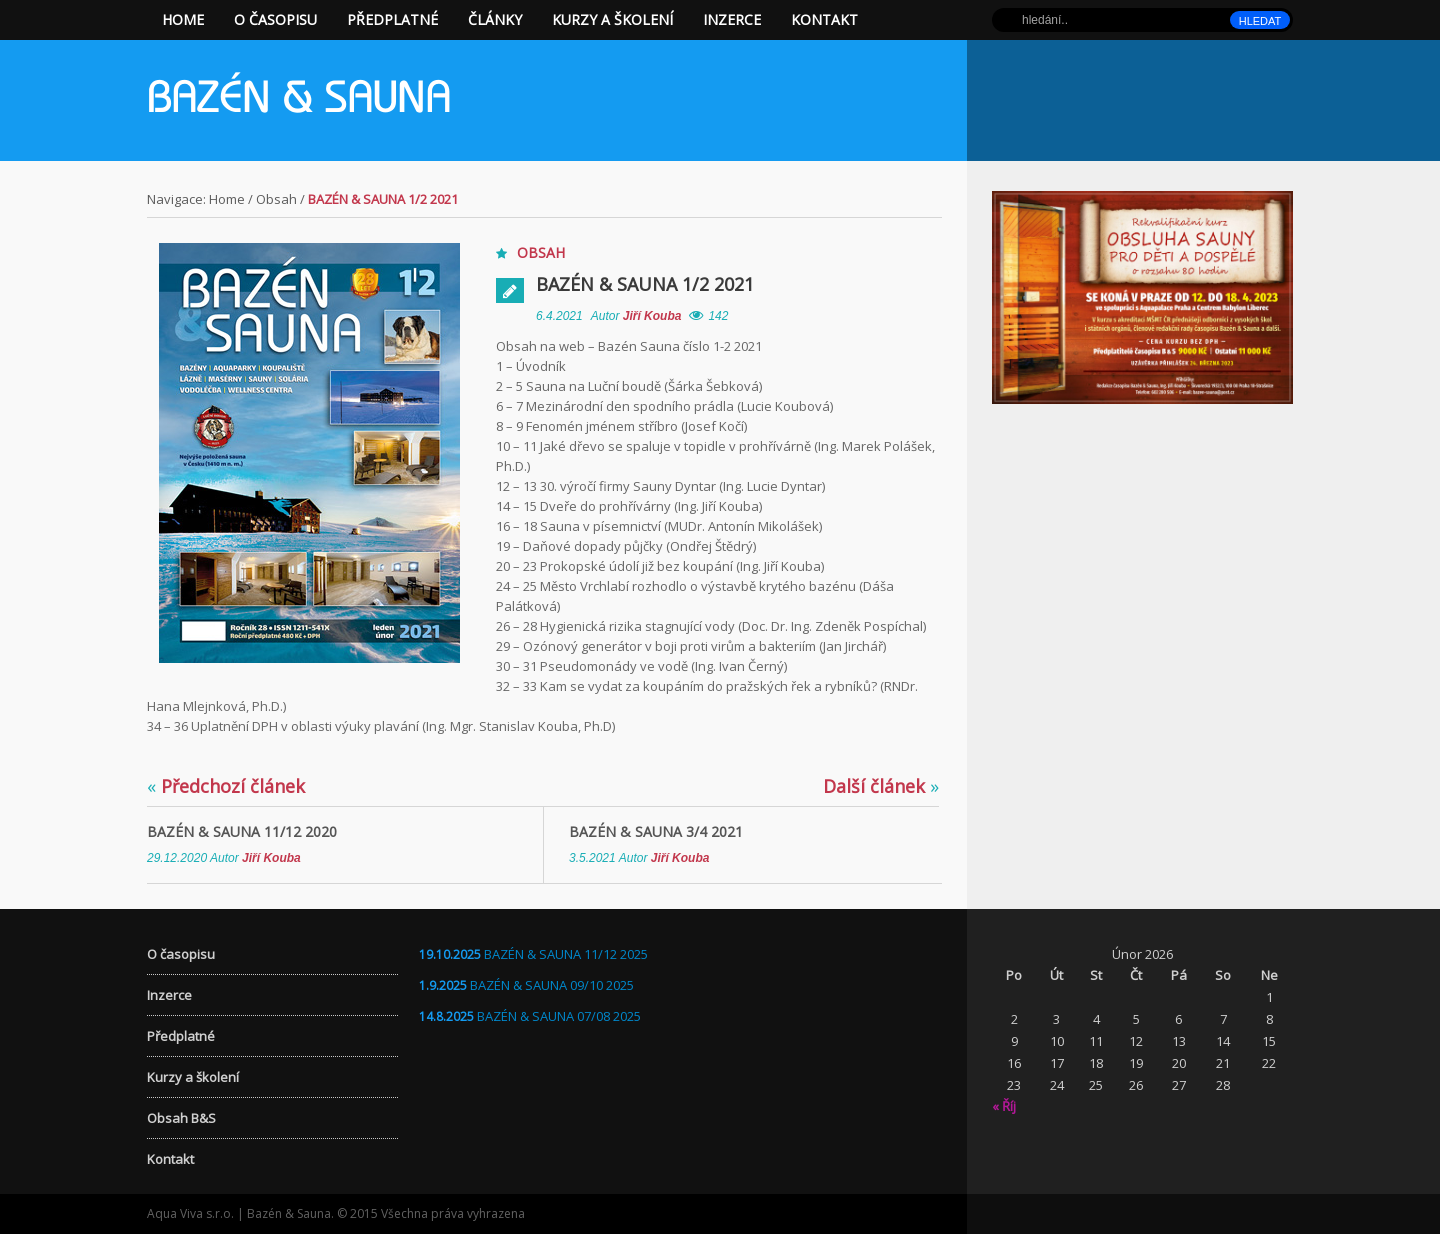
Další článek (881, 786)
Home (183, 19)
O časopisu (275, 19)
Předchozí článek (226, 786)
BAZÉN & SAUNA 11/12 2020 (242, 831)
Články (495, 19)
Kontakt (824, 19)
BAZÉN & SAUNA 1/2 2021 (645, 284)
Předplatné (392, 19)
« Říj (1004, 1106)
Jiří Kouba (652, 316)
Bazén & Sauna (299, 102)
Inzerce (732, 19)
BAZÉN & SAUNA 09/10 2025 (552, 985)
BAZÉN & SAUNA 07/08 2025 (559, 1016)
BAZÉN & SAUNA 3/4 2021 (656, 831)
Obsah (276, 199)
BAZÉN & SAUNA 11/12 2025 (566, 954)
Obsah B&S (181, 1118)
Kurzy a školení (612, 19)
